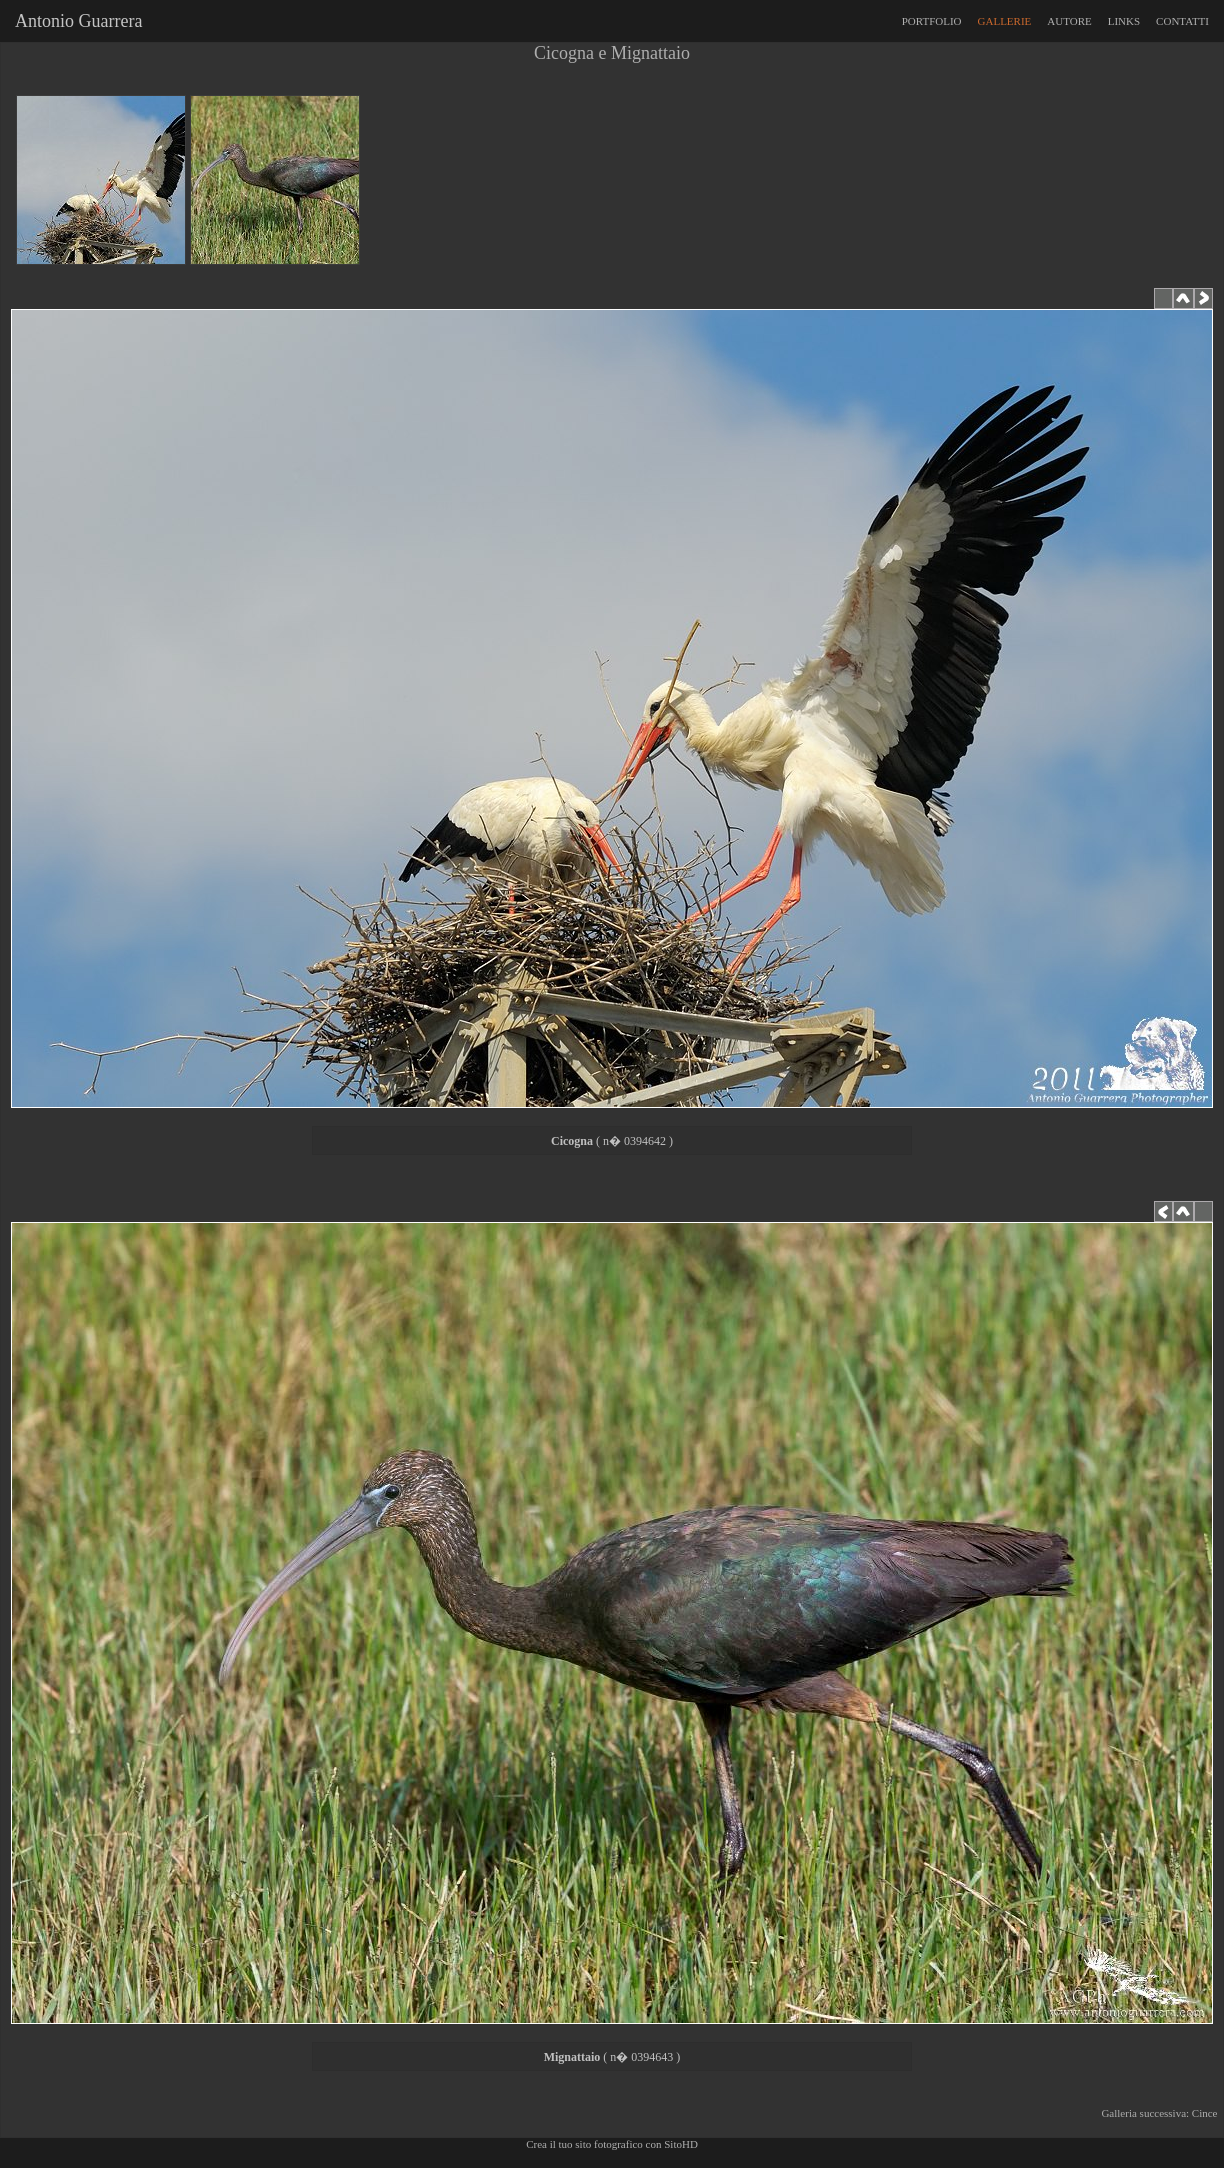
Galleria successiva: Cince (1162, 2113)
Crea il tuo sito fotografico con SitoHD (612, 2144)
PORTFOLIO (932, 21)
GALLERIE (1005, 21)
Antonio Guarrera (74, 21)
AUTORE (1069, 21)
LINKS (1124, 21)
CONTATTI (1182, 21)
